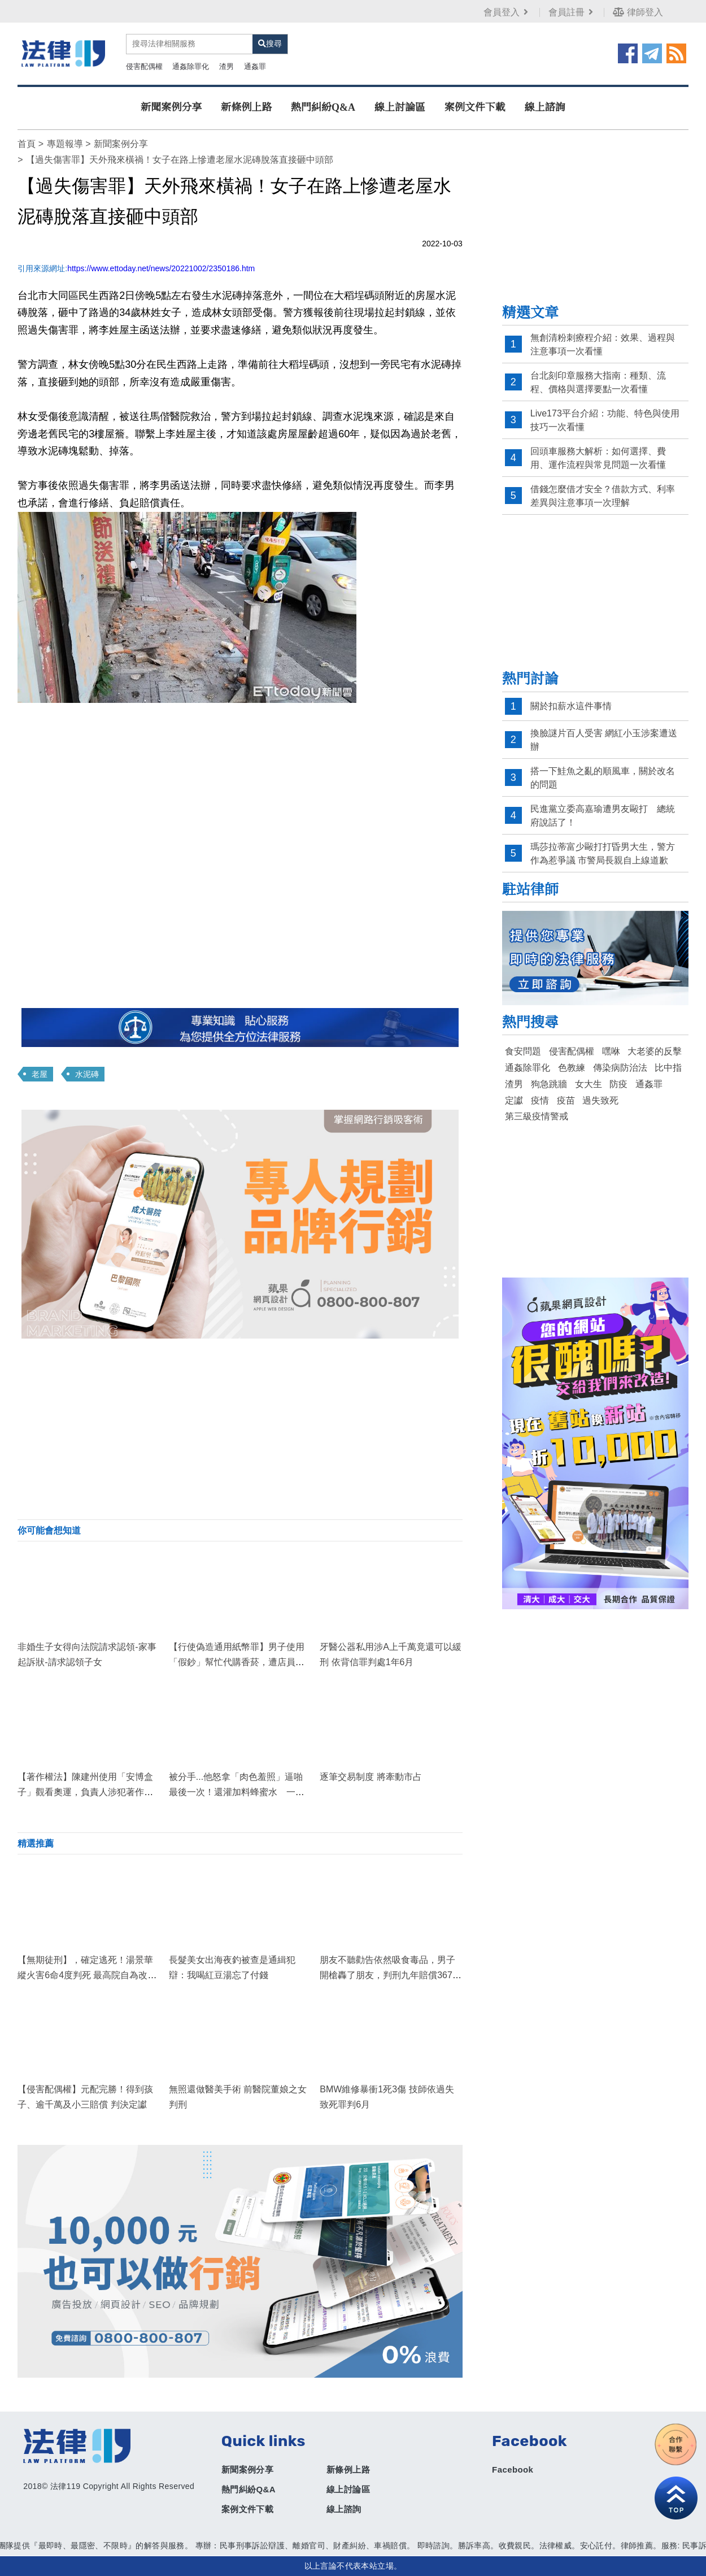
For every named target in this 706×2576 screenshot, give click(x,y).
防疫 (618, 1084)
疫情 (540, 1100)
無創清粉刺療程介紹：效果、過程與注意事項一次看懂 (602, 344)
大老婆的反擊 (654, 1051)
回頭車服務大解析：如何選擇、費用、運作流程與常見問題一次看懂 (598, 458)
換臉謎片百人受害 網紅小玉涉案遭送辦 (603, 739)
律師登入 (638, 12)
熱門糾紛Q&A (323, 107)
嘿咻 (611, 1051)
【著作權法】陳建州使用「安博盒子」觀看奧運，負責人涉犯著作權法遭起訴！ (85, 1792)
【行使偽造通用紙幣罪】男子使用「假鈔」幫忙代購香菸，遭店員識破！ (236, 1662)
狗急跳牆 (549, 1084)
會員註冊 (571, 12)
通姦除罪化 (190, 66)
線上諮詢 (545, 107)
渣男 (226, 66)
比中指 (668, 1067)
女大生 (588, 1084)
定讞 (514, 1100)
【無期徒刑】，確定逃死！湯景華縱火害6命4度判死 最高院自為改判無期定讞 (87, 1975)
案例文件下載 (474, 107)
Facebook (512, 2469)
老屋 (39, 1074)
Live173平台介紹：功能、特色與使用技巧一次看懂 (604, 420)
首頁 (27, 144)
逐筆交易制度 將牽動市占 (370, 1777)
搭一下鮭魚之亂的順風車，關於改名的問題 (602, 777)
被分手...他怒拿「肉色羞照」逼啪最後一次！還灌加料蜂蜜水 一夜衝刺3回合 (236, 1792)
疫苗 (566, 1100)
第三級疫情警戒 (536, 1116)
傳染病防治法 (620, 1067)
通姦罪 (255, 66)
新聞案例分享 (171, 107)
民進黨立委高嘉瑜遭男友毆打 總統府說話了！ (602, 815)
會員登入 (506, 12)
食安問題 (523, 1051)
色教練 (571, 1067)
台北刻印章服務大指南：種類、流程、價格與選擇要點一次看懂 (598, 382)
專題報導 (65, 144)
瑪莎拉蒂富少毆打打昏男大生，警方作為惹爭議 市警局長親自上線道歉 (602, 853)
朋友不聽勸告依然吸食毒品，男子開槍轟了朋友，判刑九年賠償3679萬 (388, 1975)
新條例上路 (246, 107)
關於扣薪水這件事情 (571, 706)
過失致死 (600, 1100)
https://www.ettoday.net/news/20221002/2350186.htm (161, 268)
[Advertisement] (240, 1429)
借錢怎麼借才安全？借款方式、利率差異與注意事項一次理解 (602, 495)
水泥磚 (87, 1074)
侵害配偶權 (144, 66)
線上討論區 (399, 107)
